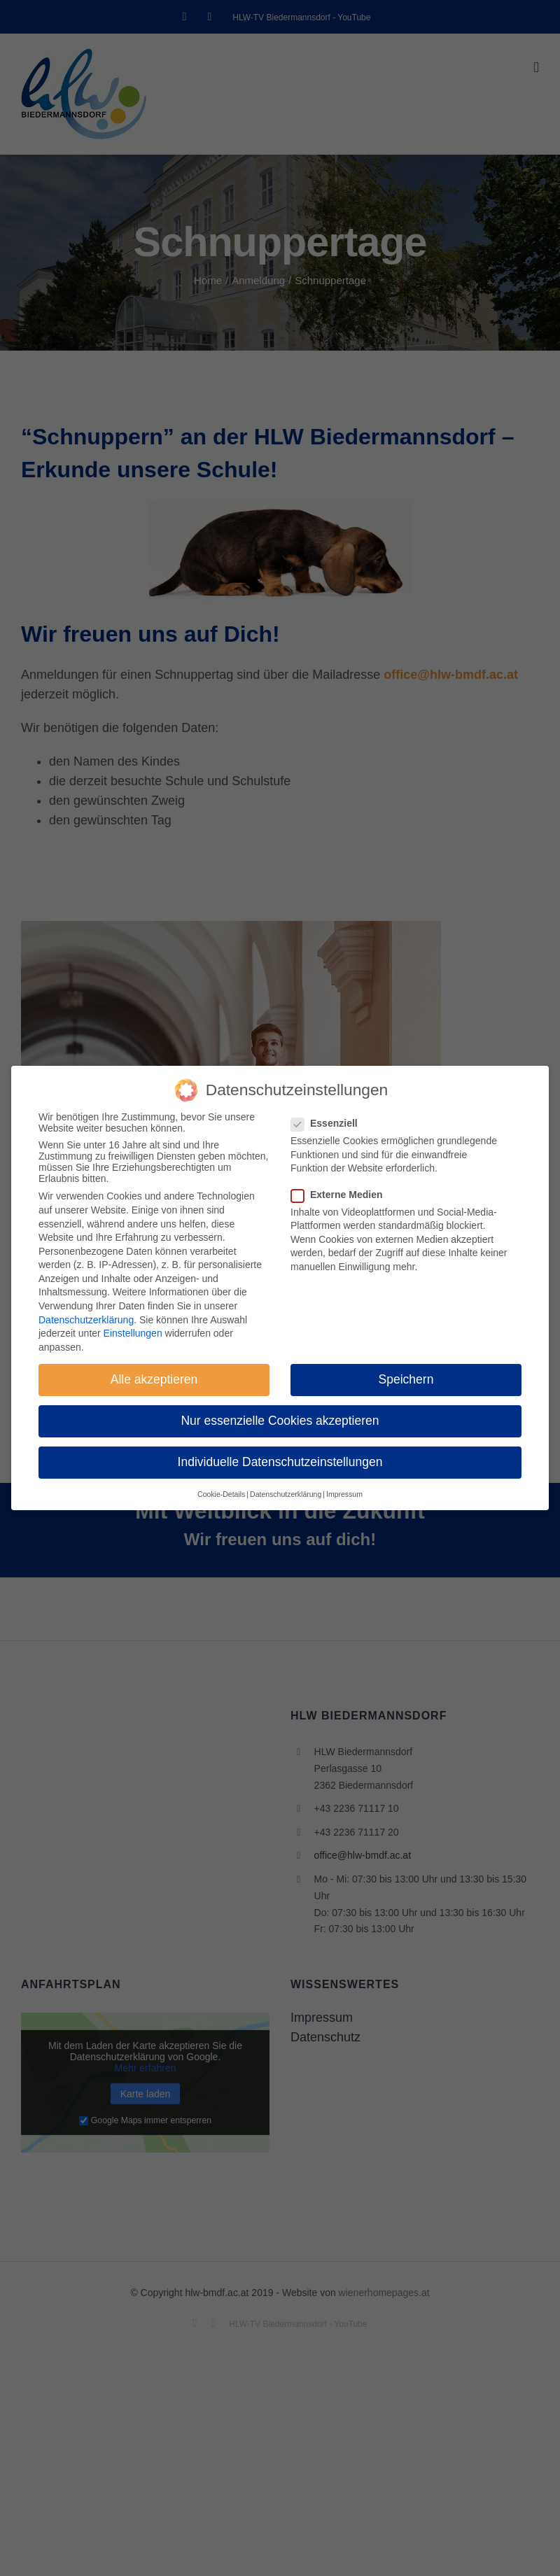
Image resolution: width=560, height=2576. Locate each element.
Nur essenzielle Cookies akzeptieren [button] (280, 1421)
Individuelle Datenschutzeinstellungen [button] (280, 1462)
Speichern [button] (406, 1379)
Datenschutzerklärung (86, 1319)
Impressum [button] (344, 1494)
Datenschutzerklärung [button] (285, 1494)
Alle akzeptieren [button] (154, 1379)
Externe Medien (342, 1194)
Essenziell (330, 1123)
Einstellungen (133, 1333)
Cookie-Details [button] (221, 1494)
